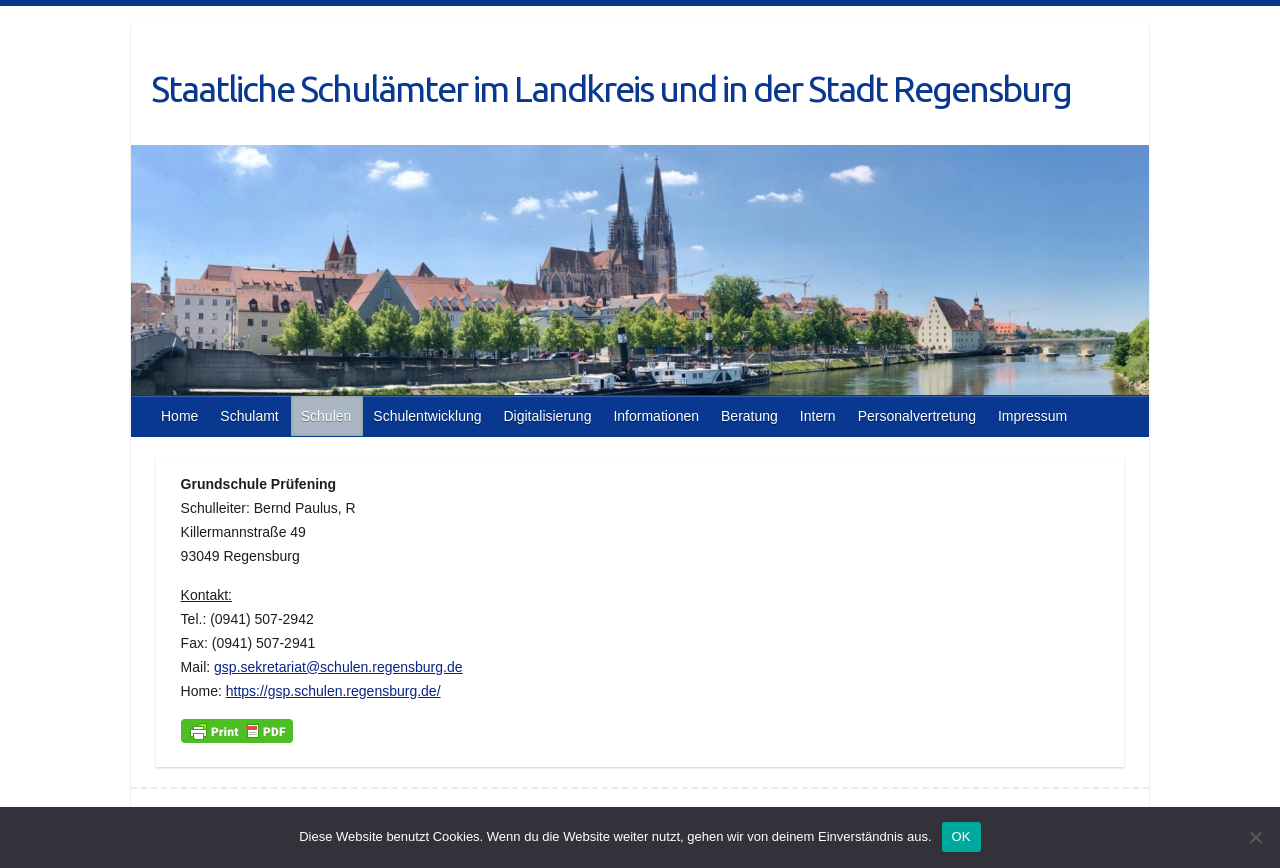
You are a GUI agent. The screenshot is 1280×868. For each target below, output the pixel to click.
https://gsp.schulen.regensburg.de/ (333, 691)
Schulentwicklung (427, 416)
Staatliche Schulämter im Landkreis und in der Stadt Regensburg (611, 88)
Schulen (326, 416)
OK (961, 836)
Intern (818, 416)
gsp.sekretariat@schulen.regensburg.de (338, 667)
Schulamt (249, 416)
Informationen (656, 416)
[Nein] (1255, 837)
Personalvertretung (917, 416)
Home (179, 416)
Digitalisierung (547, 416)
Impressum (1032, 416)
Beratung (749, 416)
